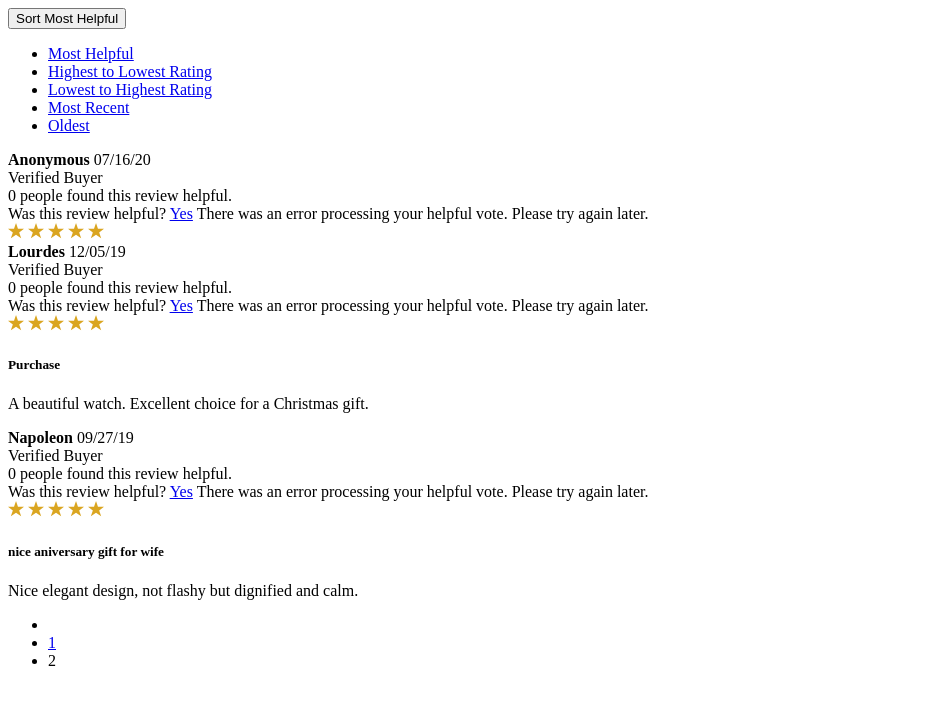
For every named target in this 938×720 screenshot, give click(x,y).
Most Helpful (91, 53)
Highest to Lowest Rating (130, 71)
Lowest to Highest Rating (130, 89)
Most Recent (88, 107)
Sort (67, 18)
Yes (181, 213)
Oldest (69, 125)
